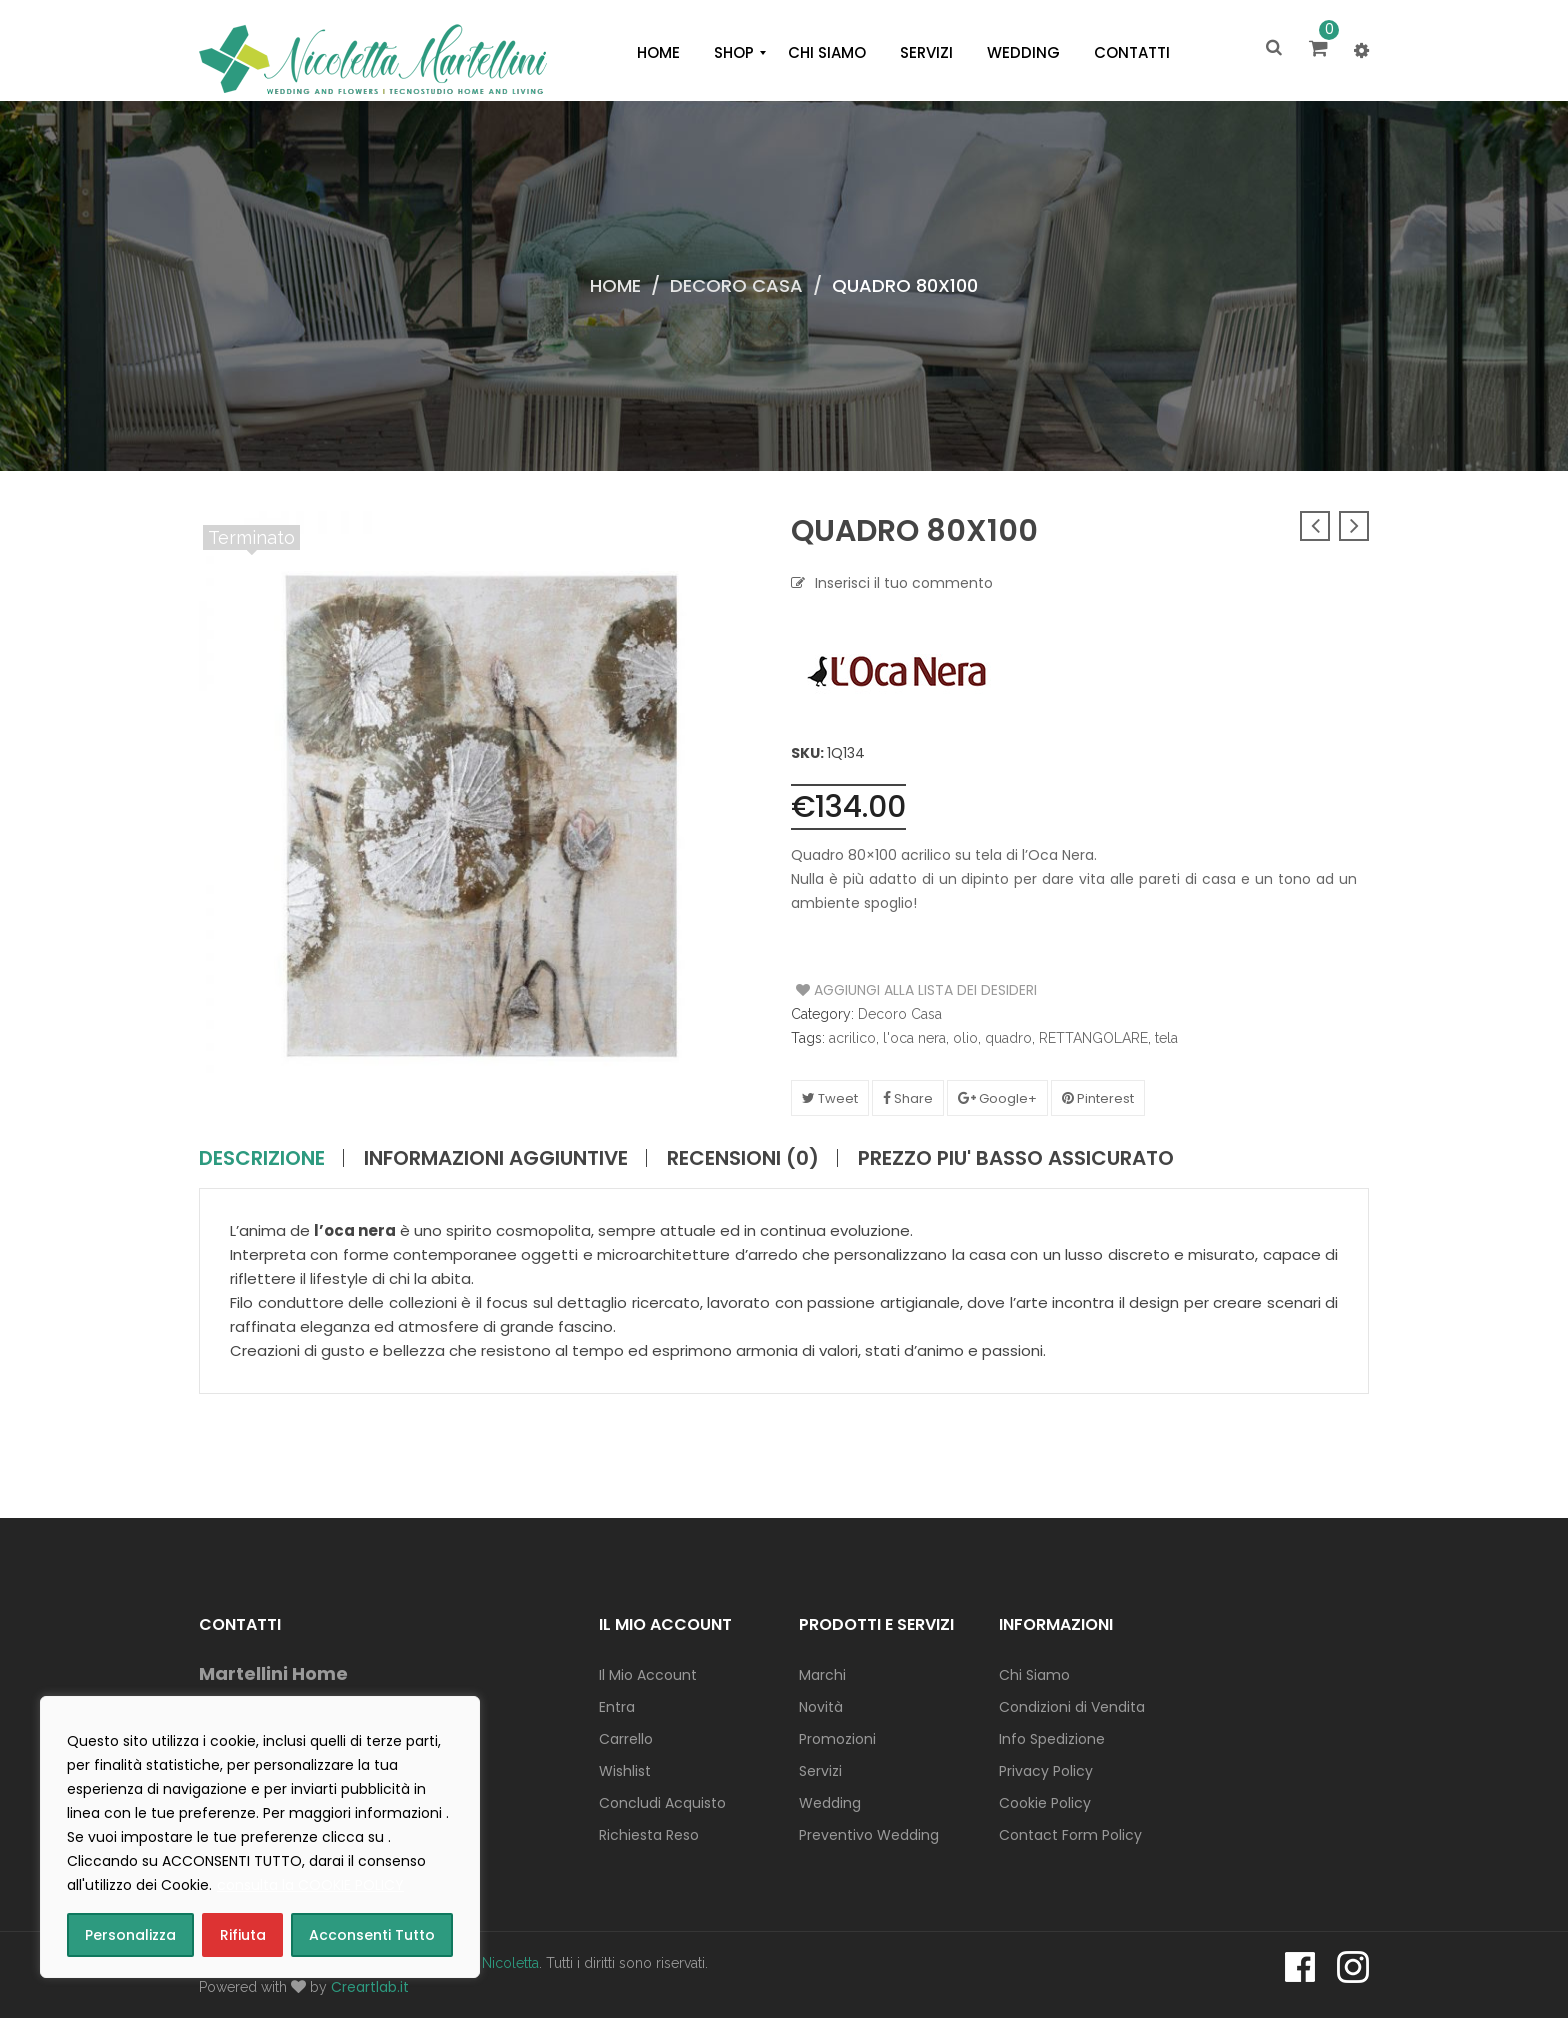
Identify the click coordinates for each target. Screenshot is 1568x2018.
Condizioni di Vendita (1072, 1707)
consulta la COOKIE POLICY (310, 1885)
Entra (617, 1707)
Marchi (822, 1675)
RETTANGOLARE (1093, 1038)
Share (908, 1098)
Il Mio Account (648, 1675)
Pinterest (1098, 1098)
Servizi (820, 1771)
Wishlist (625, 1771)
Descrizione (262, 1158)
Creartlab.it (370, 1987)
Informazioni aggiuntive (496, 1158)
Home (615, 285)
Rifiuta (243, 1935)
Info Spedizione (1052, 1739)
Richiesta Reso (649, 1835)
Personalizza (130, 1935)
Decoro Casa (736, 285)
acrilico (852, 1038)
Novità (821, 1707)
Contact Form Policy (1070, 1835)
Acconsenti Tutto (372, 1935)
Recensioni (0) (743, 1158)
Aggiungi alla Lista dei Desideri (871, 990)
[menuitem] (658, 53)
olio (965, 1038)
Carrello (626, 1739)
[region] (260, 1837)
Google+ (997, 1098)
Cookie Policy (1045, 1803)
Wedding (830, 1803)
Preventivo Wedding (869, 1835)
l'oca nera (914, 1038)
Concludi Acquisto (662, 1803)
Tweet (830, 1098)
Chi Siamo (1034, 1675)
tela (1166, 1038)
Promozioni (837, 1739)
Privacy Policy (1046, 1771)
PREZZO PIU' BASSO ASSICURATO (1016, 1158)
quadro (1008, 1038)
